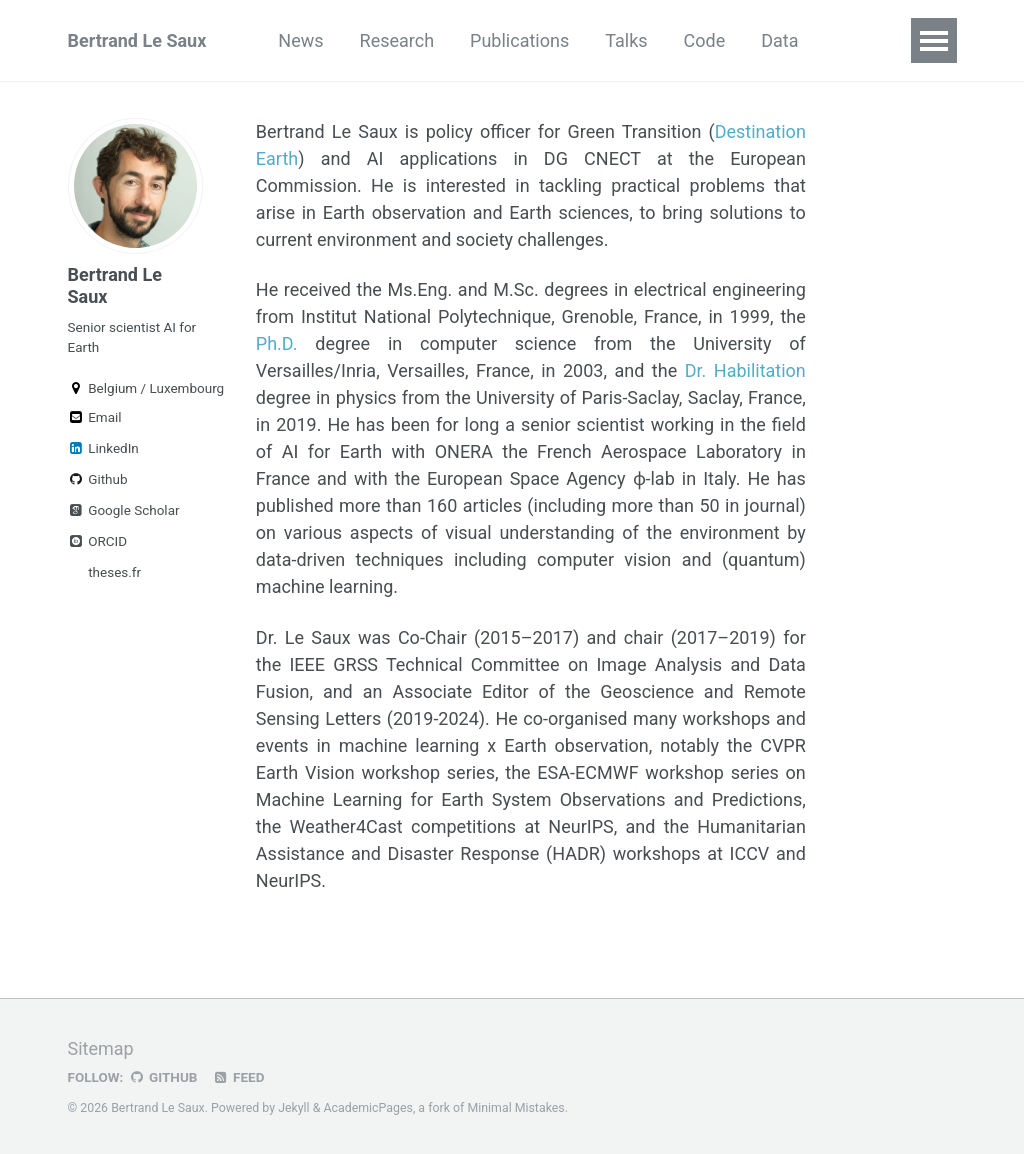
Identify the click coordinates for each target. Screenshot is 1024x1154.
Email (95, 417)
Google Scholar (124, 510)
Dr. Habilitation (745, 370)
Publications (519, 40)
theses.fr (113, 572)
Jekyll (294, 1108)
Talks (626, 40)
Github (98, 479)
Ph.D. (277, 343)
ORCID (98, 541)
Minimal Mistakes (515, 1108)
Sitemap (101, 1048)
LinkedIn (103, 448)
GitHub (162, 1077)
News (300, 40)
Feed (238, 1077)
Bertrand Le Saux (137, 40)
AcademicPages (367, 1108)
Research (397, 40)
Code (705, 40)
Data (779, 40)
